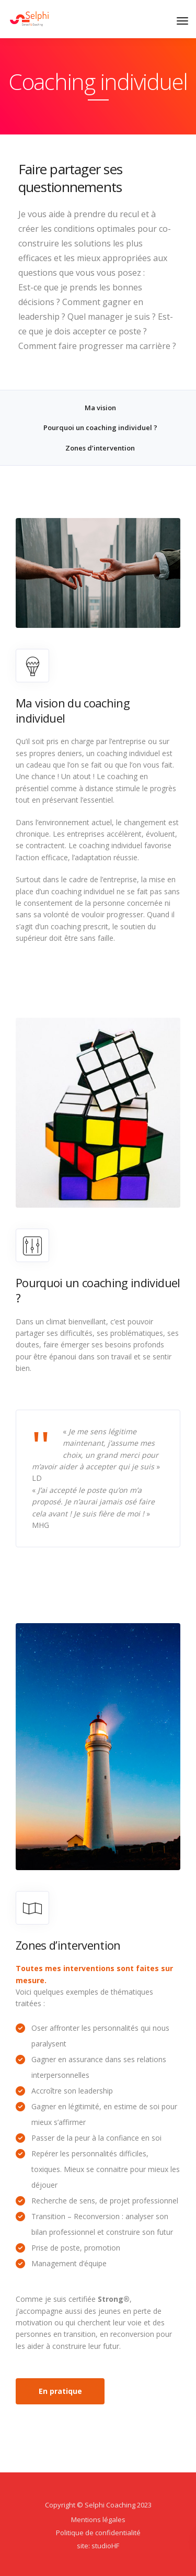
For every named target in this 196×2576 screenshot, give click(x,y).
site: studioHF (98, 2545)
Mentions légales (98, 2519)
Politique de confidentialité (98, 2532)
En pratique (60, 2391)
